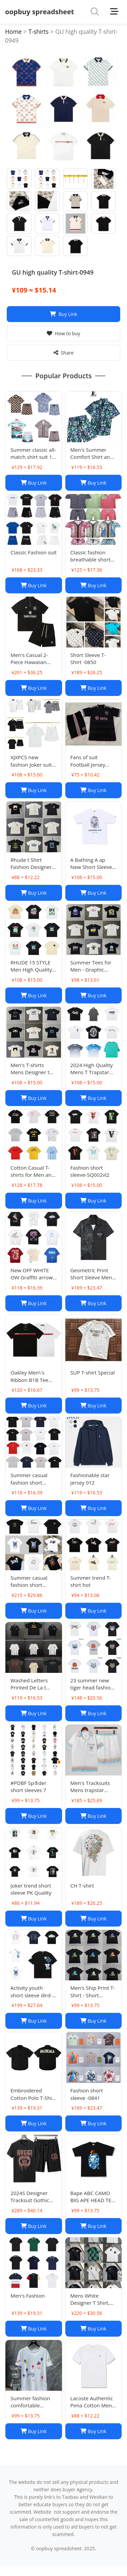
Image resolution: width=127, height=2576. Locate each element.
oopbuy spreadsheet (39, 11)
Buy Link (63, 314)
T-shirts (38, 31)
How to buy (63, 333)
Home (13, 31)
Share (64, 352)
